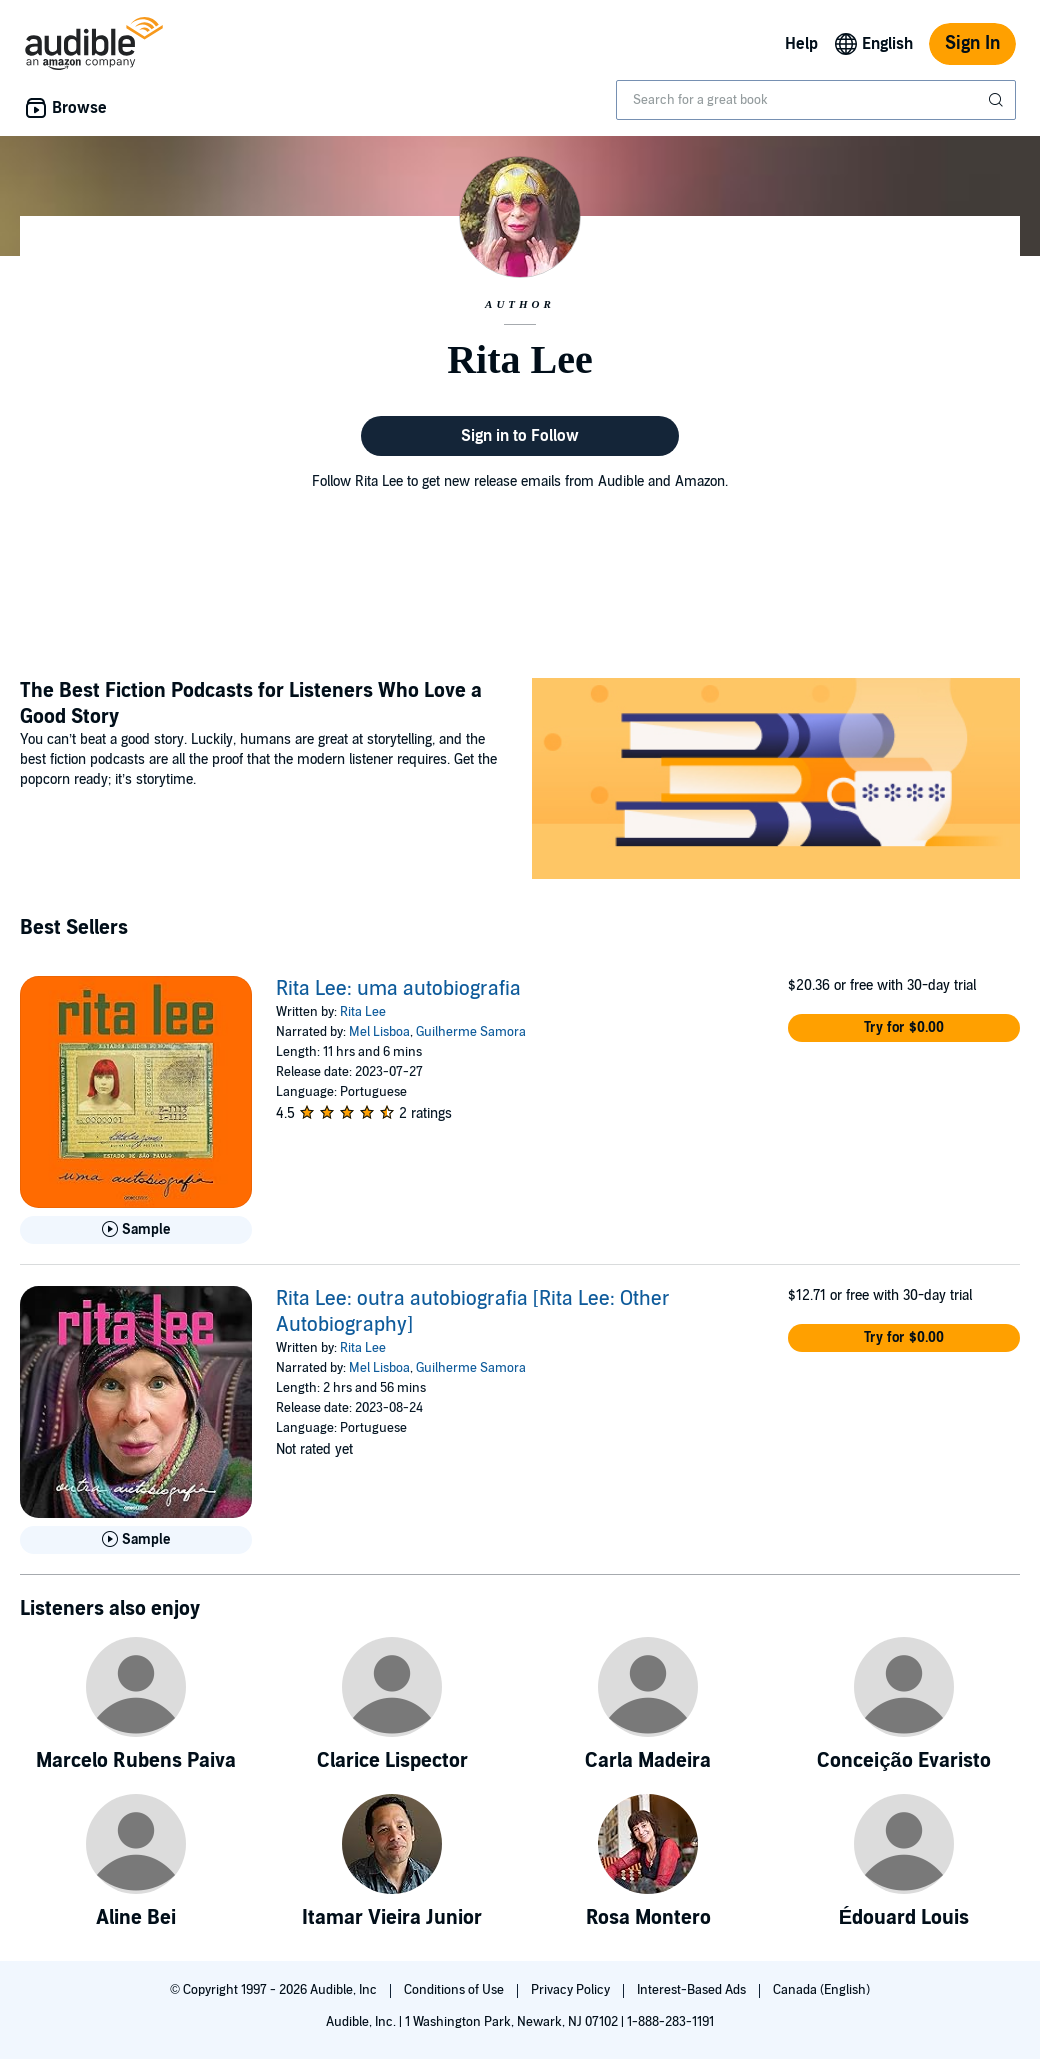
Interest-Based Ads (693, 1990)
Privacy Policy (572, 1990)
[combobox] (816, 100)
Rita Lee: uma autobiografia (398, 989)
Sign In (972, 43)
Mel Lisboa (379, 1032)
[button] (904, 1028)
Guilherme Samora (471, 1032)
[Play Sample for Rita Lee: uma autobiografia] (136, 1230)
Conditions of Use (455, 1990)
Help (801, 44)
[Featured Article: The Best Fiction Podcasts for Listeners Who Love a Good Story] (776, 781)
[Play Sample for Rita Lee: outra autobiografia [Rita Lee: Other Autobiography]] (136, 1540)
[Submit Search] (998, 100)
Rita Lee (363, 1012)
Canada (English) (821, 1990)
